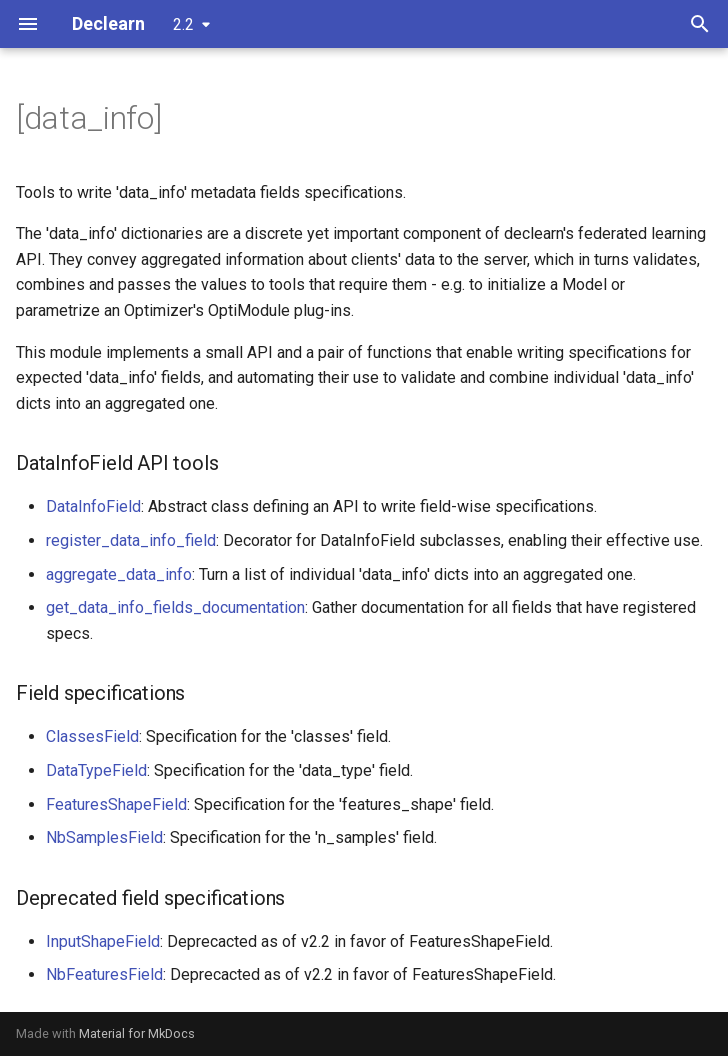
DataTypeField (96, 770)
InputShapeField (103, 941)
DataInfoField (93, 506)
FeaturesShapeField (116, 804)
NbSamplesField (104, 837)
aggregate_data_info (119, 574)
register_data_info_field (131, 540)
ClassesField (92, 736)
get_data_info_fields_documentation (175, 607)
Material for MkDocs (137, 1033)
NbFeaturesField (104, 974)
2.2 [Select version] (183, 24)
